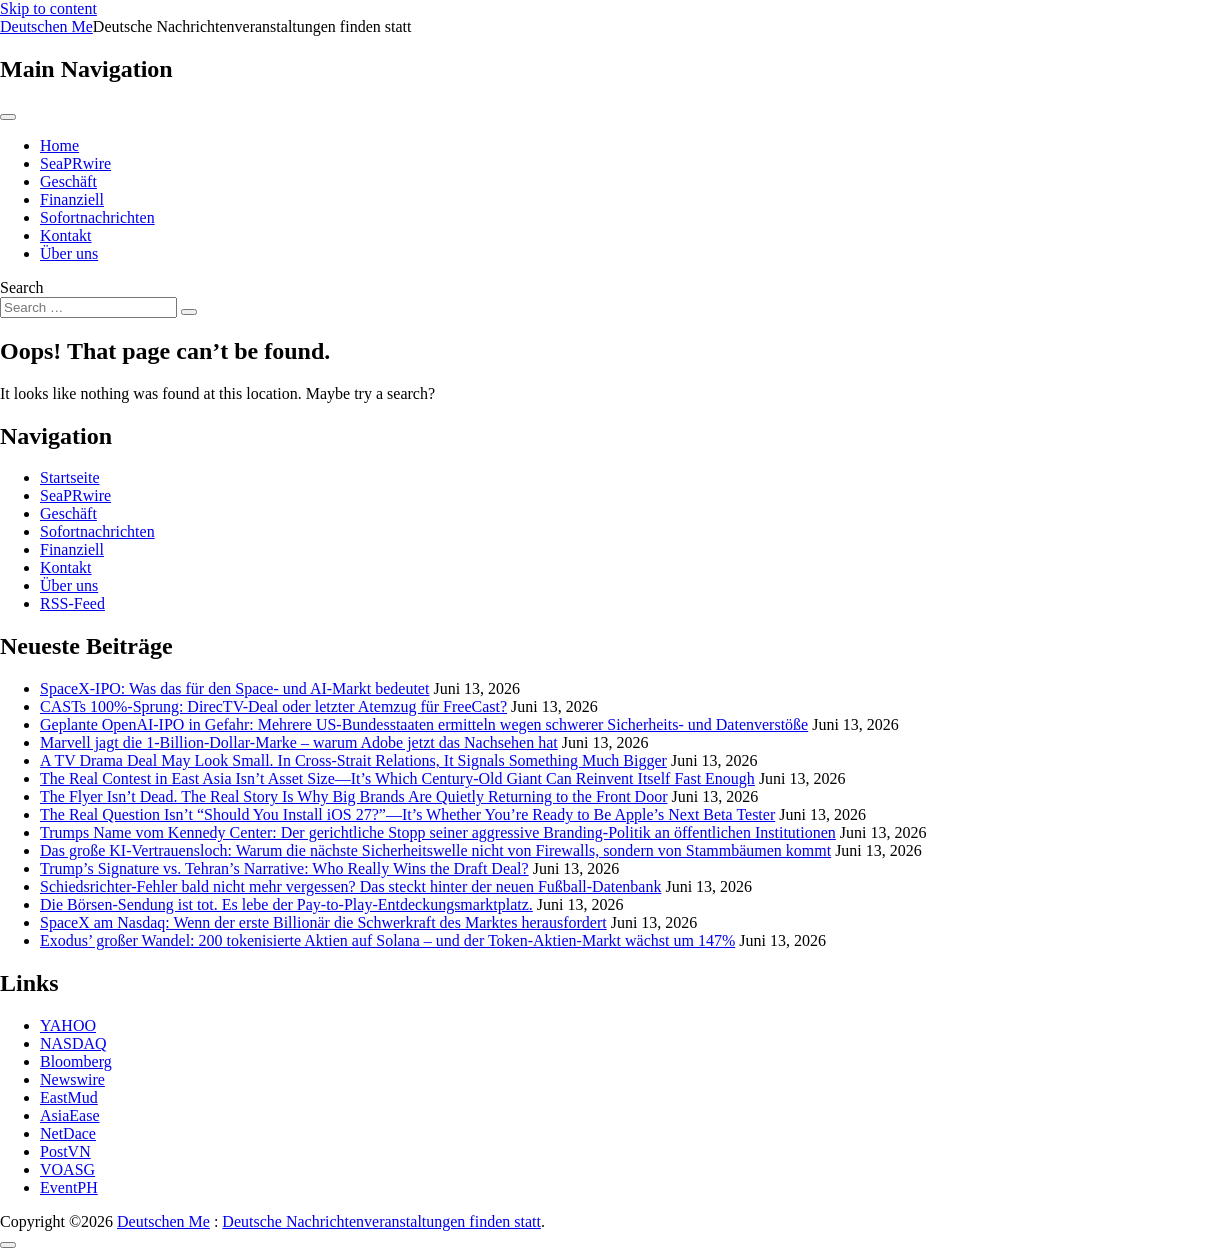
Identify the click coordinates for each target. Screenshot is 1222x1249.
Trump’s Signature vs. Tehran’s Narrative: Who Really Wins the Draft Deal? (284, 868)
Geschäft (68, 181)
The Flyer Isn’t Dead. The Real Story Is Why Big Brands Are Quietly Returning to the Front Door (353, 796)
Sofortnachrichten (97, 217)
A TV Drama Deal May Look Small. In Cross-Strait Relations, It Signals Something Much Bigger (353, 760)
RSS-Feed (72, 603)
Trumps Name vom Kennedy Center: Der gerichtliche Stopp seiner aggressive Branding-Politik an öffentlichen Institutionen (438, 832)
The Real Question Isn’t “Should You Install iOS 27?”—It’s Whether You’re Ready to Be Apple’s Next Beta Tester (407, 814)
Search (22, 287)
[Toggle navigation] (8, 117)
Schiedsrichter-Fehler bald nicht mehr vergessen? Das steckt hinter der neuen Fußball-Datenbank (350, 886)
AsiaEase (70, 1115)
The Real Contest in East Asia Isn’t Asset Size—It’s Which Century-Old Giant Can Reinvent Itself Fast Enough (397, 778)
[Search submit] (189, 312)
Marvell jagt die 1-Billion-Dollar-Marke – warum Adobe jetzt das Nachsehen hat (299, 742)
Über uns (69, 253)
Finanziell (72, 199)
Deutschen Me (46, 26)
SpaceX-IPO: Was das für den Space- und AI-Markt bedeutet (234, 688)
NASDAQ (73, 1043)
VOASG (67, 1169)
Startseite (70, 477)
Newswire (72, 1079)
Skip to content (48, 8)
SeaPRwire (75, 163)
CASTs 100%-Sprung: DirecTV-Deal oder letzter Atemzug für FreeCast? (273, 706)
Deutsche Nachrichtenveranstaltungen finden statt (381, 1221)
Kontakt (66, 235)
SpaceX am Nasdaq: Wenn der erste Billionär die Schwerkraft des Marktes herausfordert (323, 922)
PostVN (65, 1151)
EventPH (69, 1187)
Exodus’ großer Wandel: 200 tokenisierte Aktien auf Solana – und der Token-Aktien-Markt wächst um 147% (387, 940)
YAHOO (68, 1025)
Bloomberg (76, 1061)
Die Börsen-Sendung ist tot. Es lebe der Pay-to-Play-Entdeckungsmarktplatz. (286, 904)
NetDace (68, 1133)
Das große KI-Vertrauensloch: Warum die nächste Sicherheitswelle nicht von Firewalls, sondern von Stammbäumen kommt (435, 850)
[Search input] (88, 307)
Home (59, 145)
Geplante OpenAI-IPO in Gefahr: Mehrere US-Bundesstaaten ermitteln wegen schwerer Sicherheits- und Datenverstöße (424, 724)
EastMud (69, 1097)
